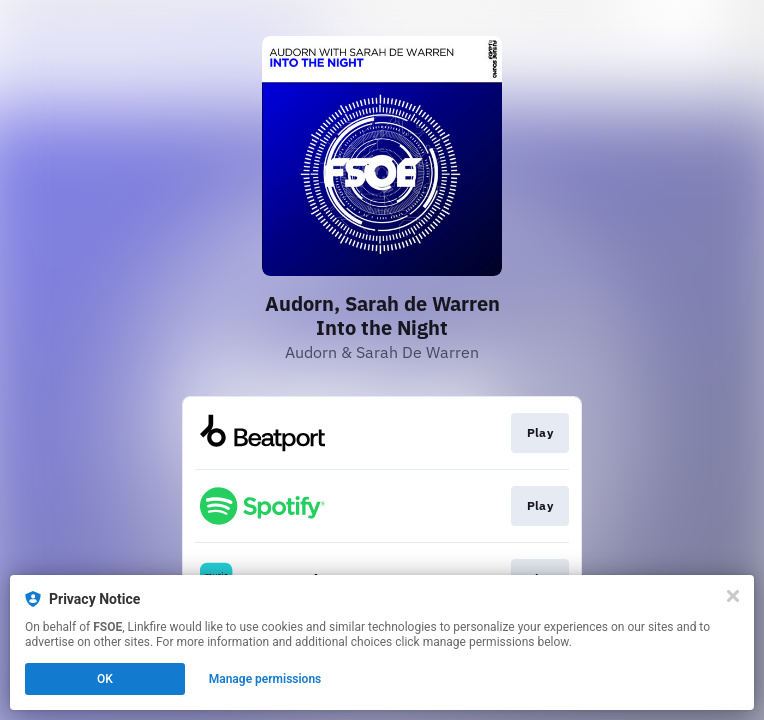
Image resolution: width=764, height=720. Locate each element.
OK (105, 679)
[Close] (733, 596)
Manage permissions (265, 679)
